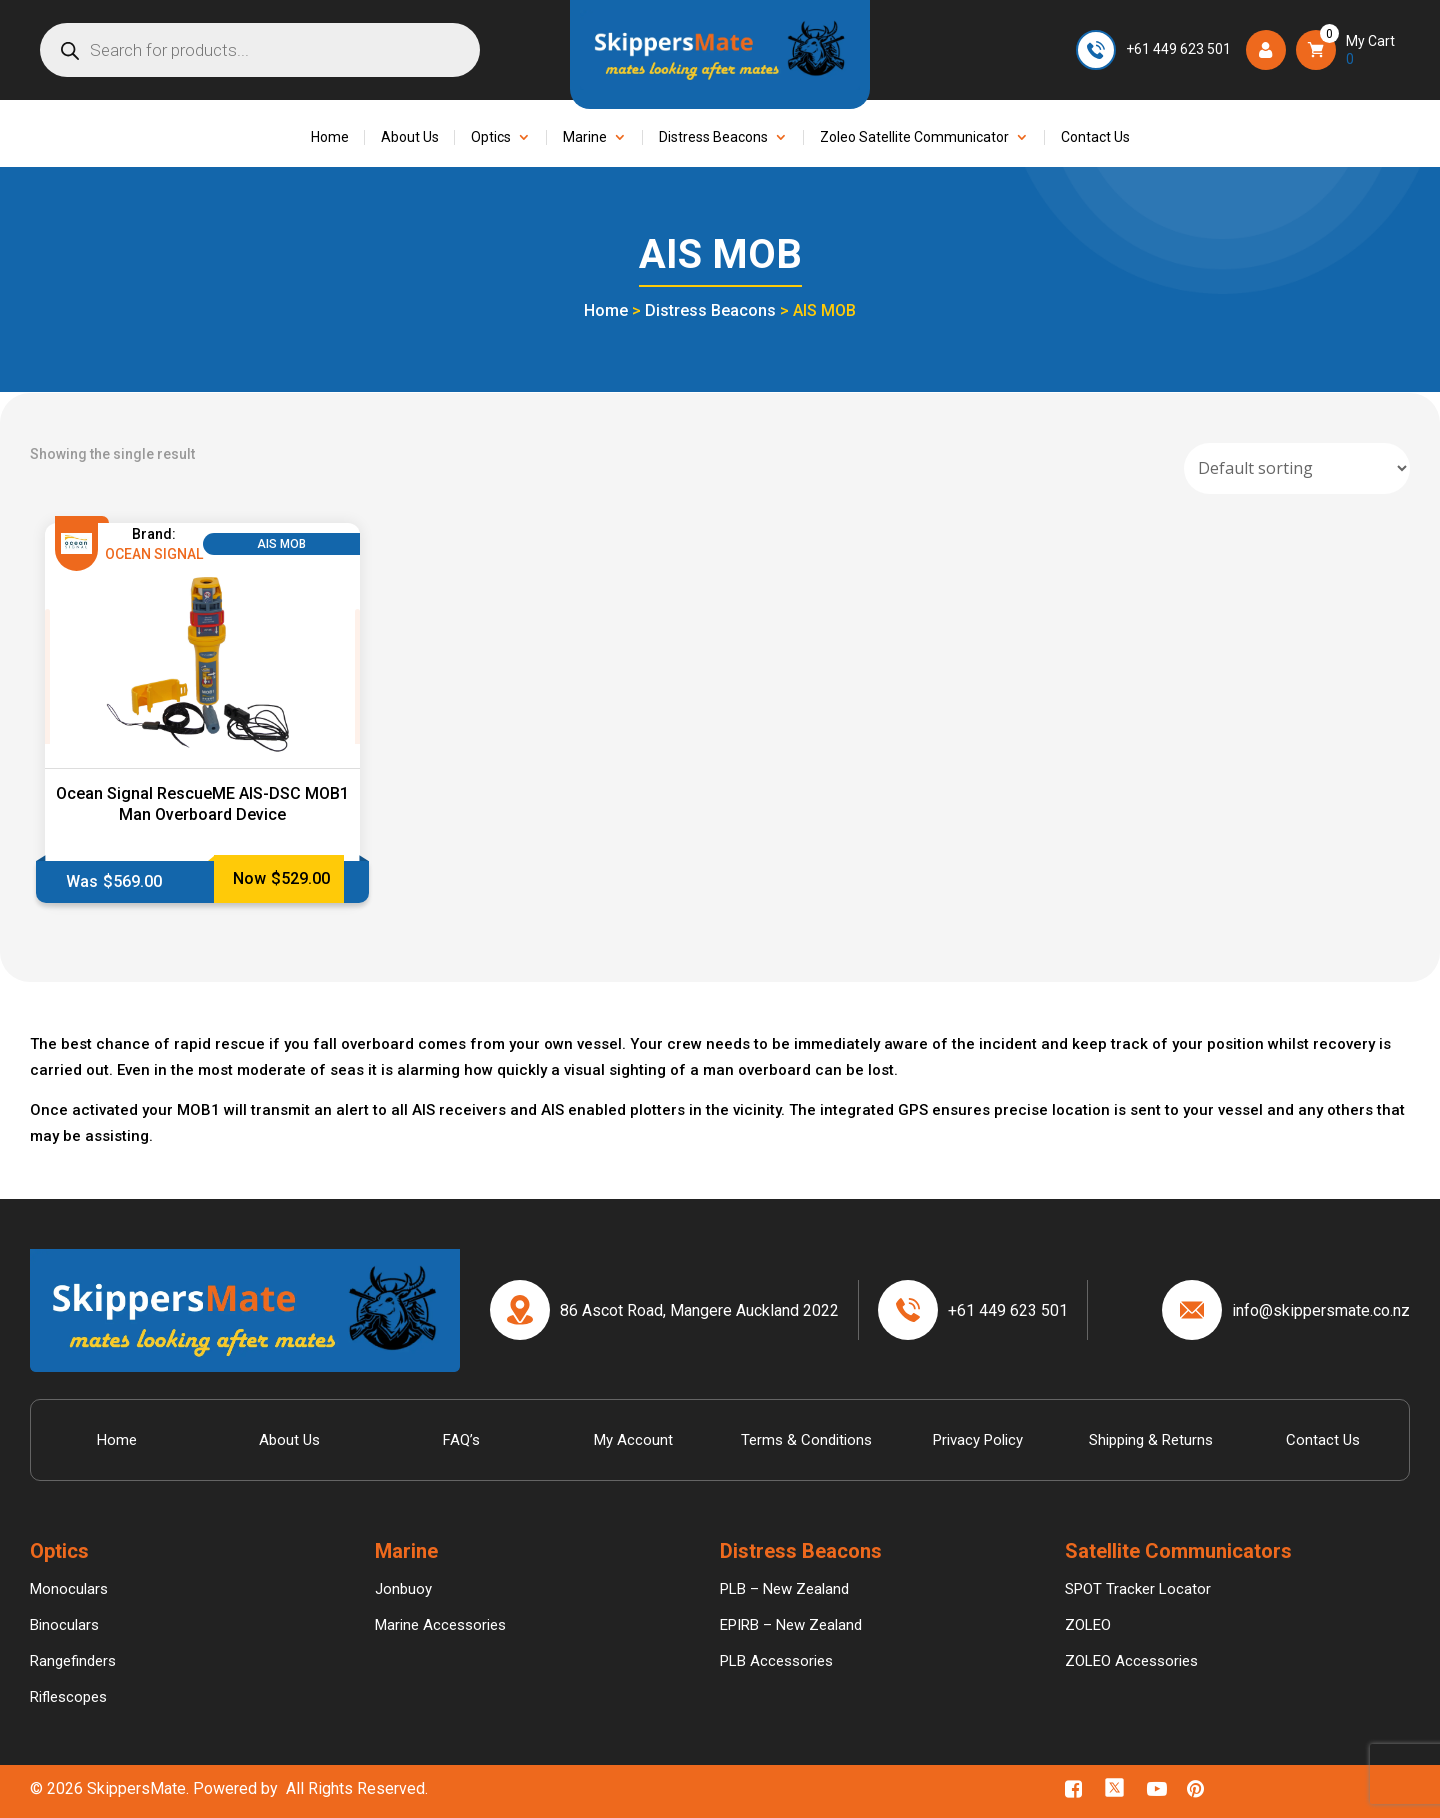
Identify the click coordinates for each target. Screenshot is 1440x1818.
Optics (491, 137)
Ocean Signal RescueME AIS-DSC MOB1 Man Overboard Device (202, 804)
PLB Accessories (776, 1661)
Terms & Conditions (806, 1440)
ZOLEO (1088, 1625)
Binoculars (64, 1625)
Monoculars (69, 1589)
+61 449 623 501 (1178, 49)
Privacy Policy (978, 1440)
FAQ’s (461, 1440)
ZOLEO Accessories (1131, 1661)
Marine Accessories (440, 1625)
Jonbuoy (403, 1589)
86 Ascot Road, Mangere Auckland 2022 (699, 1310)
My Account (633, 1440)
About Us (410, 137)
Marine (585, 137)
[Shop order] (1297, 468)
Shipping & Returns (1151, 1440)
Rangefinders (73, 1661)
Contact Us (1095, 137)
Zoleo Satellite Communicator (914, 137)
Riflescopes (68, 1697)
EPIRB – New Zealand (791, 1625)
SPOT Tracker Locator (1138, 1589)
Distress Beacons (713, 137)
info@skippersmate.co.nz (1321, 1310)
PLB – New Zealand (784, 1589)
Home (330, 137)
